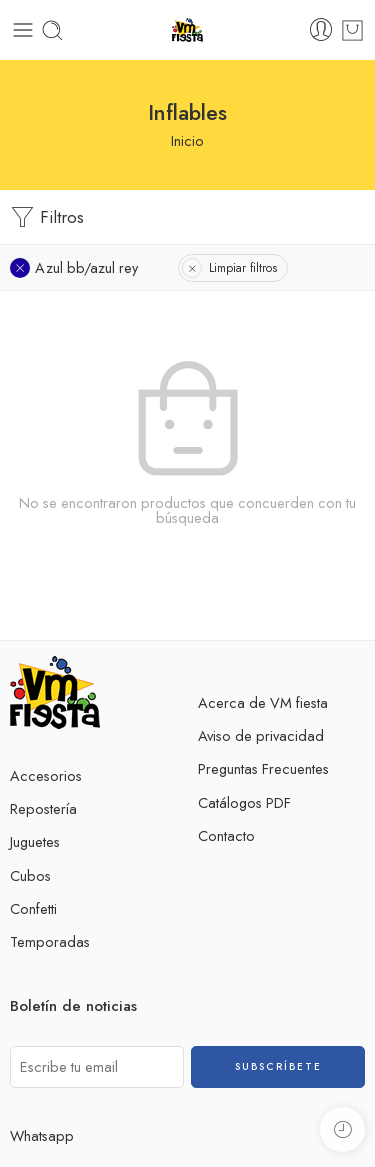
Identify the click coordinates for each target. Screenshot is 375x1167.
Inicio (187, 140)
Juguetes (35, 841)
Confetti (33, 908)
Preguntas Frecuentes (263, 768)
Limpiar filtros (243, 268)
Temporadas (50, 941)
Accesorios (46, 775)
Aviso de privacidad (261, 735)
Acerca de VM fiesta (263, 702)
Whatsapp (42, 1135)
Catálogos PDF (244, 802)
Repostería (43, 808)
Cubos (30, 875)
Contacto (226, 835)
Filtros (47, 217)
